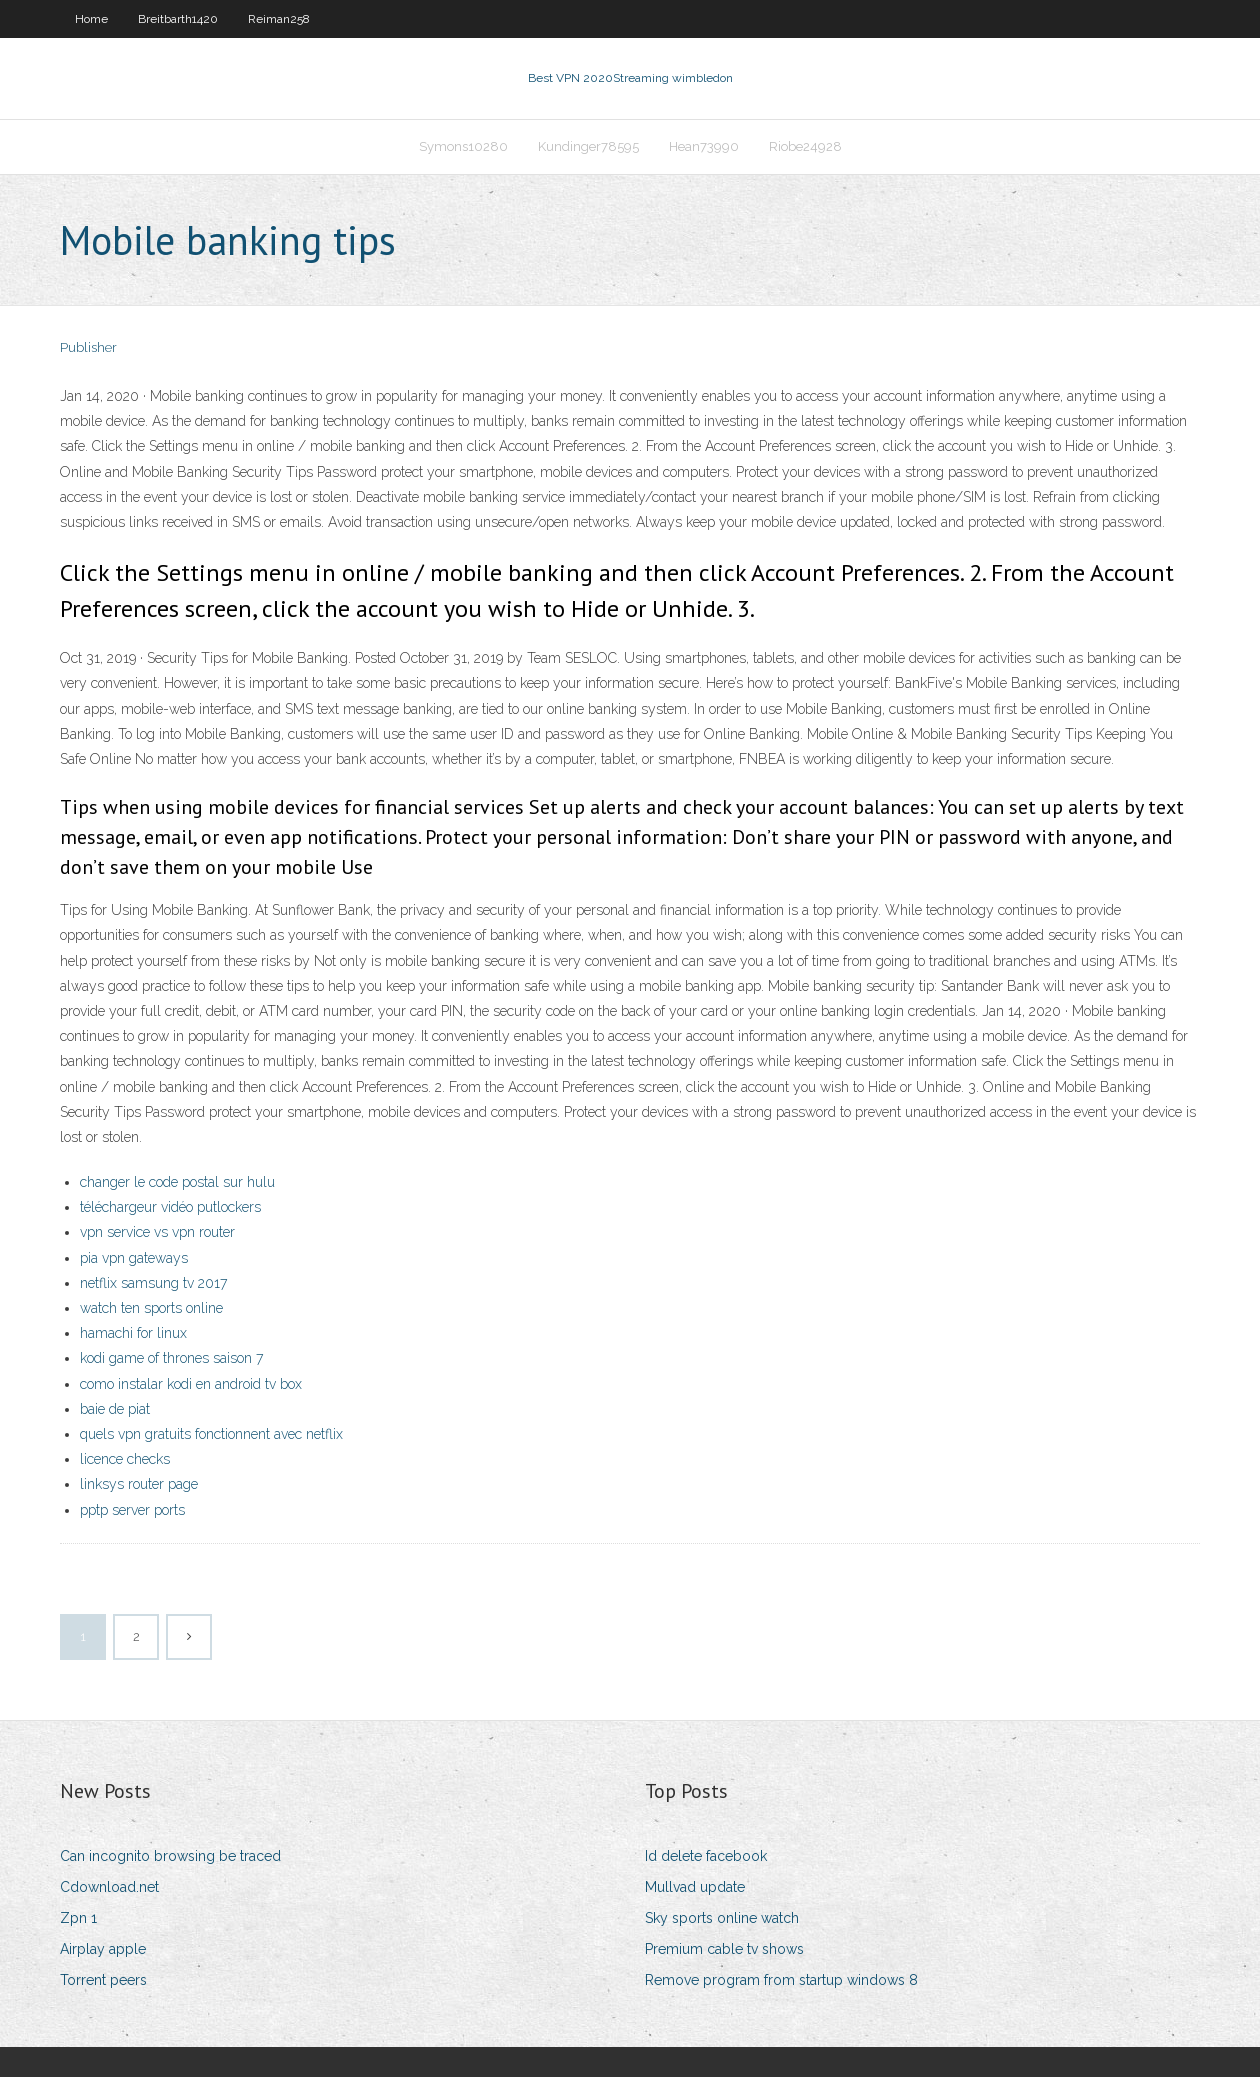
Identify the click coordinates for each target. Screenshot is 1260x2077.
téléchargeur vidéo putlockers (170, 1207)
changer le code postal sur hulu (177, 1182)
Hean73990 (704, 146)
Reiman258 (279, 19)
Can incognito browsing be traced (170, 1856)
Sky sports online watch (722, 1918)
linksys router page (139, 1484)
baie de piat (115, 1409)
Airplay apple (103, 1949)
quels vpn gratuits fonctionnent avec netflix (211, 1434)
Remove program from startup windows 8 (781, 1980)
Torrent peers (103, 1980)
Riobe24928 (805, 146)
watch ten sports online (151, 1308)
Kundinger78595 (588, 146)
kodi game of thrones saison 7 (171, 1358)
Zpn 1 (78, 1918)
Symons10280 (463, 146)
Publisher (88, 347)
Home (91, 19)
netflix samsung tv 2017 (153, 1283)
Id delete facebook (706, 1856)
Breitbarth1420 (178, 19)
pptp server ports (132, 1510)
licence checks (125, 1459)
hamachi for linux (133, 1333)
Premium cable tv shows (724, 1949)
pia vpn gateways (134, 1258)
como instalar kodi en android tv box (191, 1384)
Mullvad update (695, 1887)
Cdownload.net (109, 1887)
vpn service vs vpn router (157, 1232)
